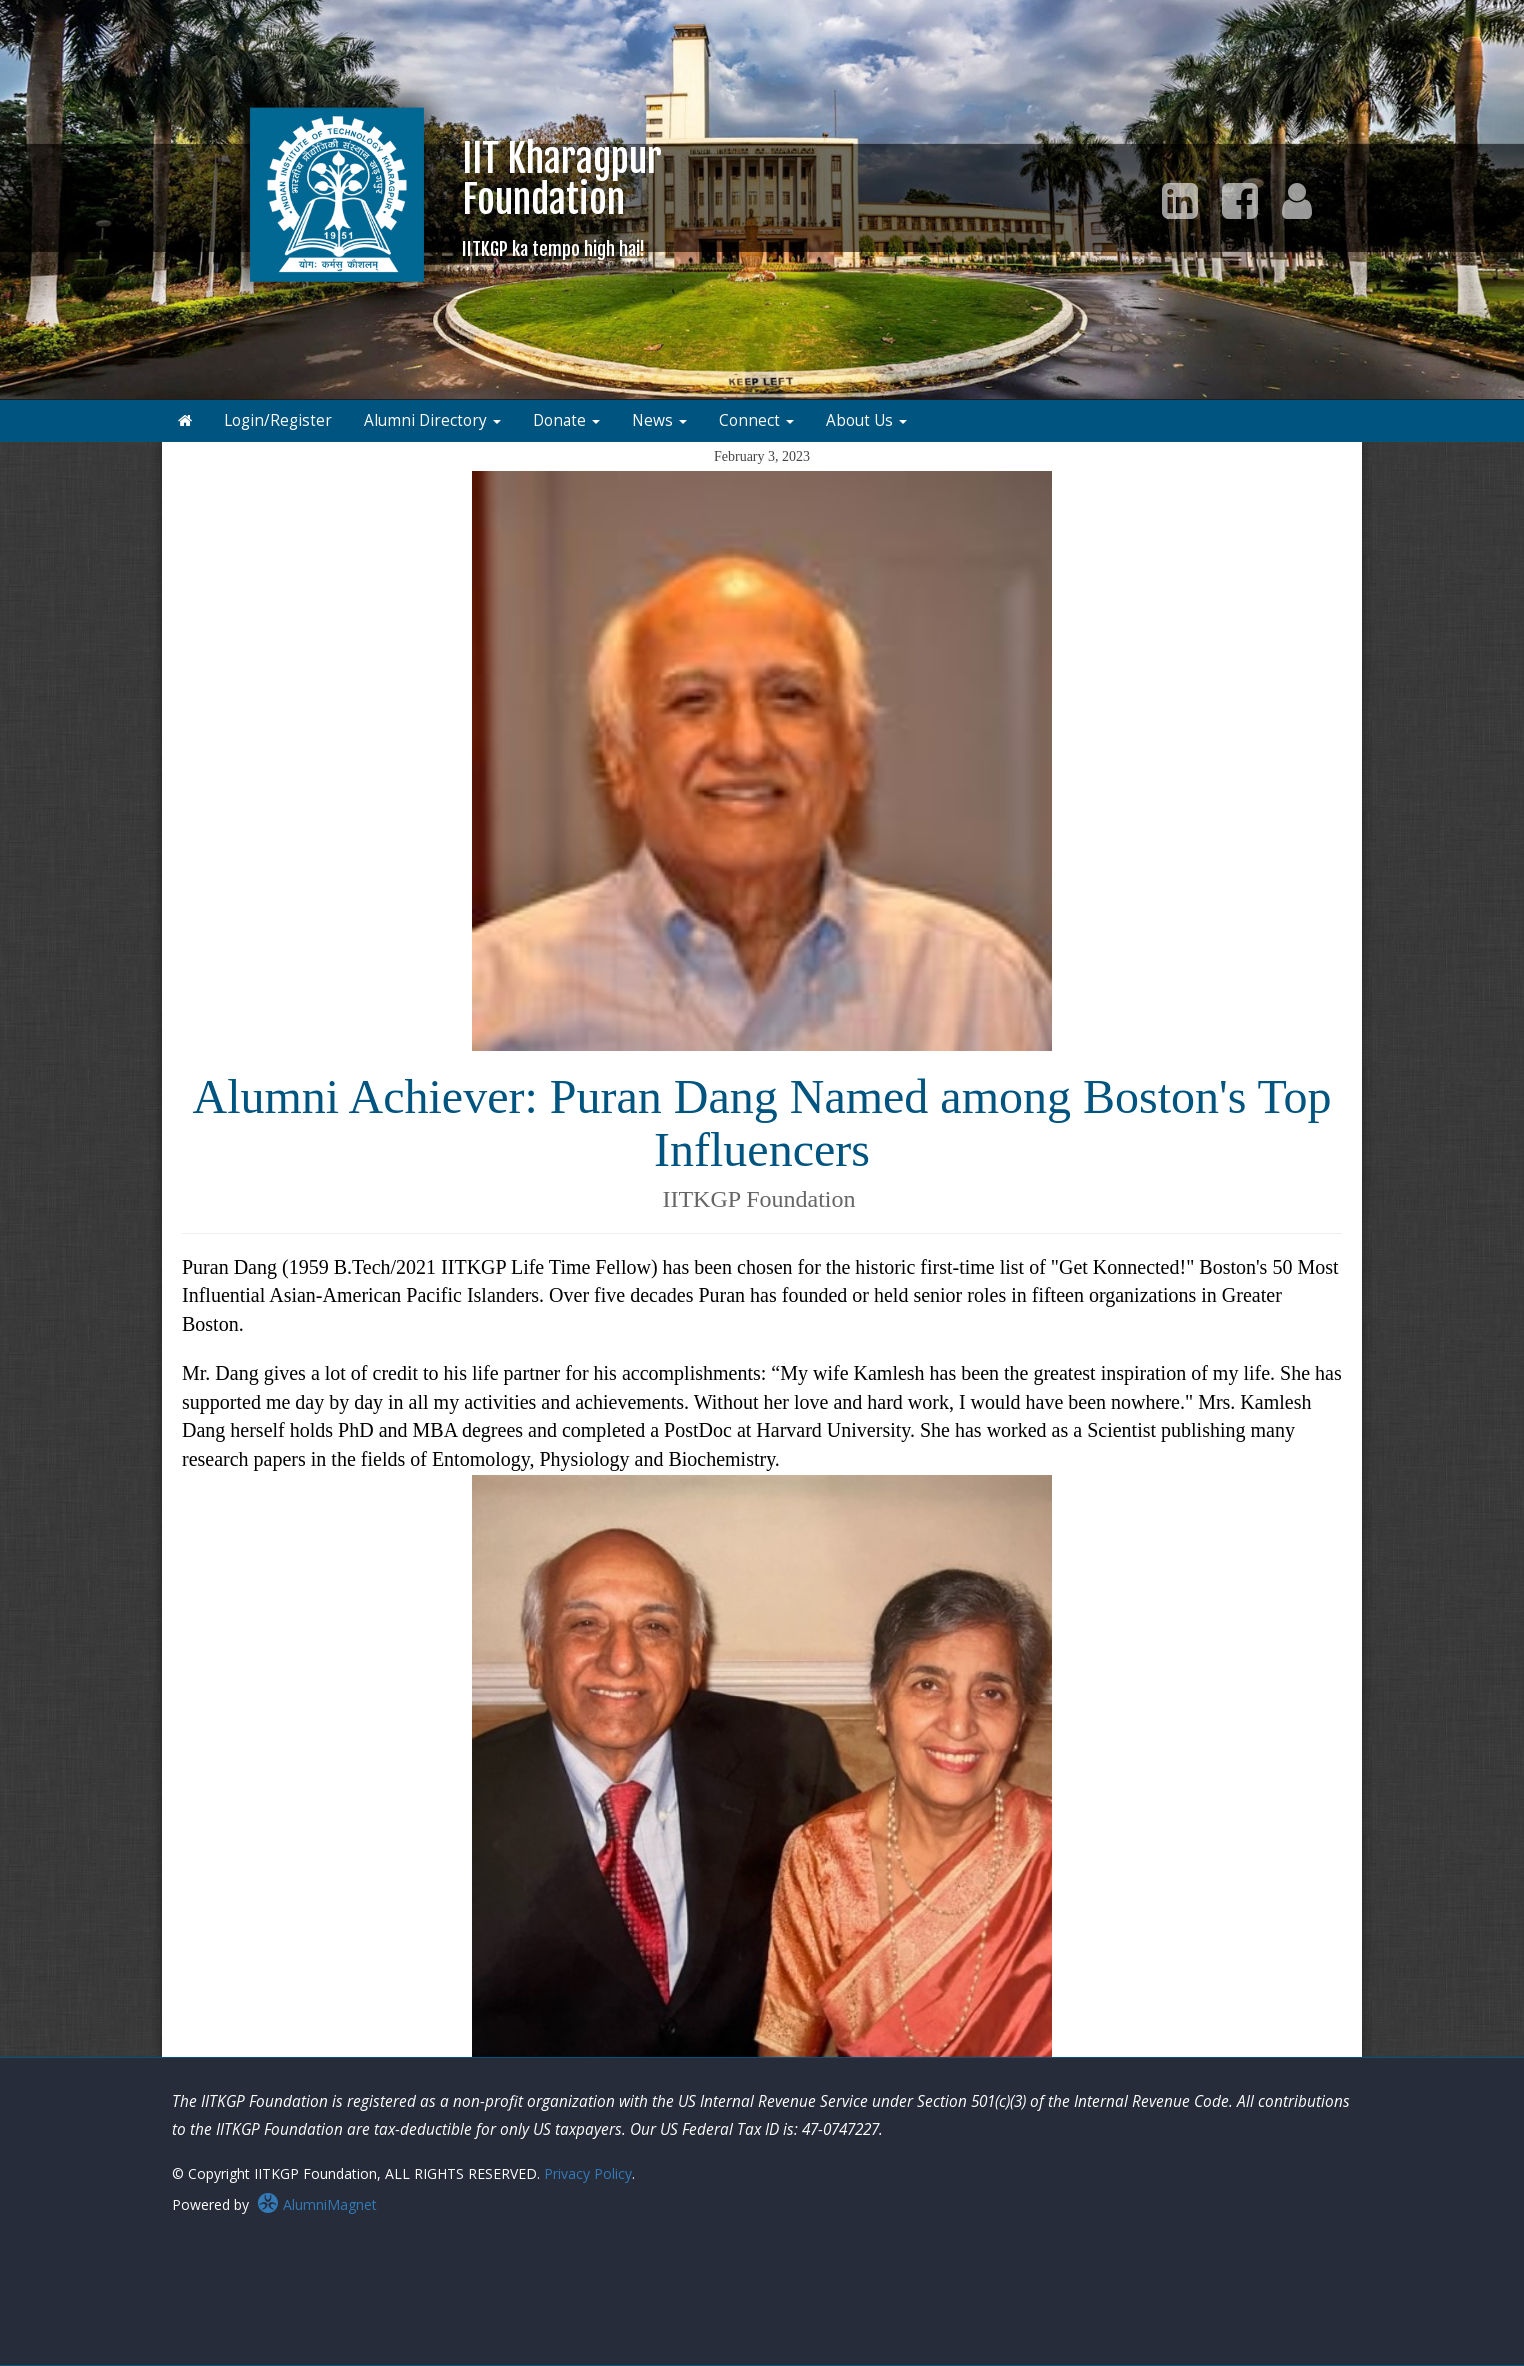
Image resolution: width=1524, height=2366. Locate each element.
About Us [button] (866, 420)
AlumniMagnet (317, 2204)
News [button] (659, 420)
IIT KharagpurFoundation (562, 197)
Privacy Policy (588, 2173)
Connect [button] (756, 420)
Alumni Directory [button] (432, 420)
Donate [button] (566, 420)
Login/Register (278, 420)
